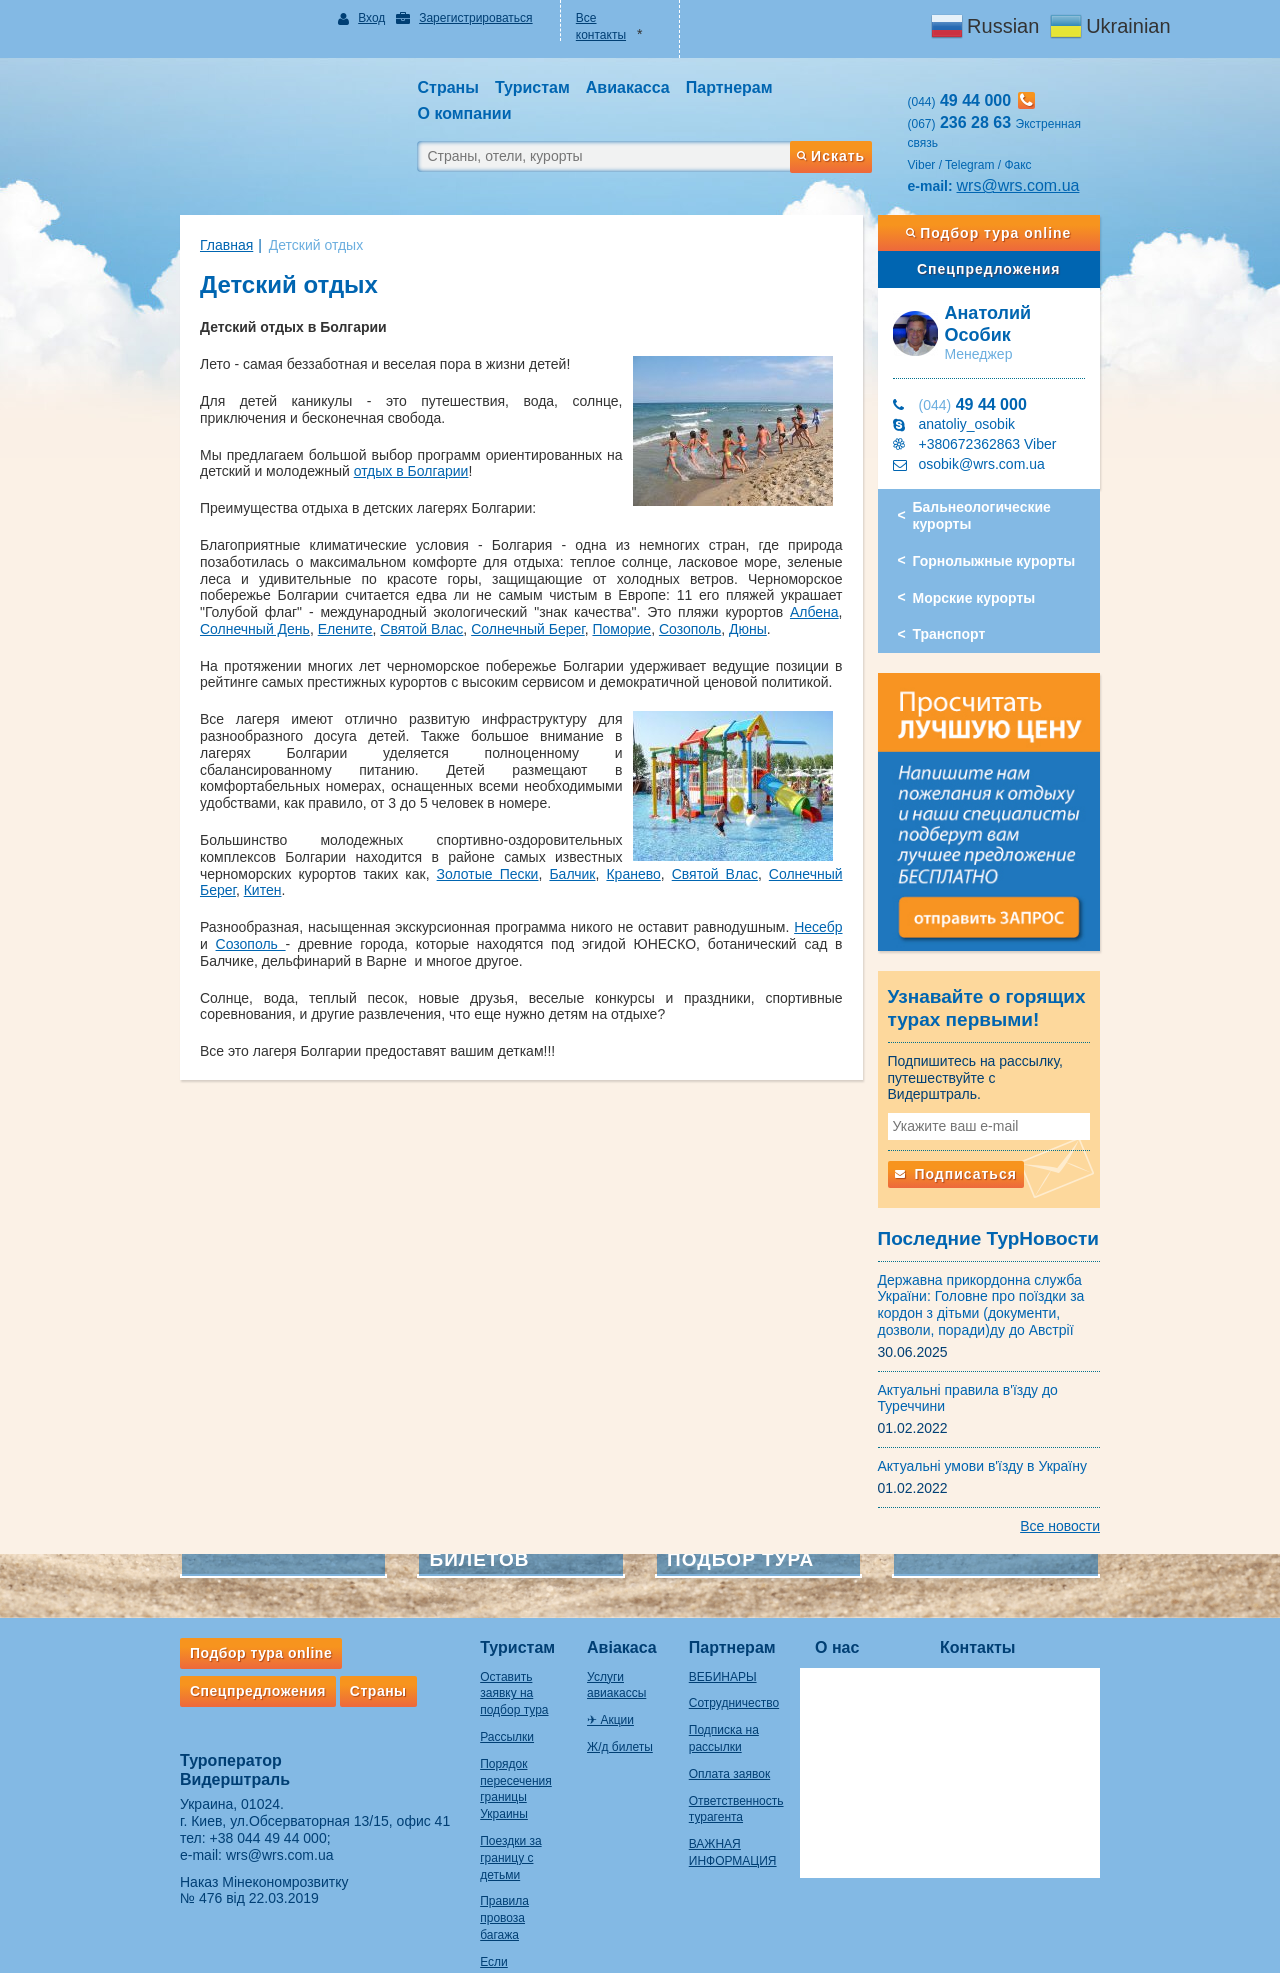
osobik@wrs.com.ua (1002, 413)
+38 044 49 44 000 (228, 1795)
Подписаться (976, 1131)
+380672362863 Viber (1008, 393)
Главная (186, 209)
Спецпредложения (1018, 233)
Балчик (371, 821)
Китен (223, 838)
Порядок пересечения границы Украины (489, 1721)
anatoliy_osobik (987, 373)
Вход (345, 18)
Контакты (1017, 1605)
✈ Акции (598, 1661)
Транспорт (969, 583)
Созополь (257, 593)
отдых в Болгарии (305, 435)
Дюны (316, 593)
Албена (408, 576)
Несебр (825, 874)
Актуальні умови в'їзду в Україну (1003, 1423)
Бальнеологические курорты (1002, 464)
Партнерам (749, 1605)
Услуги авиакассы (624, 1634)
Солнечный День (502, 576)
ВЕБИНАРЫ (740, 1634)
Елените (599, 576)
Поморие (189, 593)
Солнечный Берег (799, 576)
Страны (338, 1648)
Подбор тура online (1018, 197)
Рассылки (467, 1677)
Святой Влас (684, 576)
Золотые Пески (285, 821)
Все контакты (606, 18)
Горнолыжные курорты (1014, 510)
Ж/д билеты (608, 1687)
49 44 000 (993, 353)
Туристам (477, 1605)
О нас (877, 1605)
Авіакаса (610, 1605)
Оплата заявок (746, 1731)
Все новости (1100, 1483)
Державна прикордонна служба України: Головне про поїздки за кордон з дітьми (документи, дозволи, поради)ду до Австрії (1001, 1262)
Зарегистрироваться (448, 18)
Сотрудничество (751, 1661)
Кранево (432, 821)
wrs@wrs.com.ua (1038, 149)
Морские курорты (994, 547)
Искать (850, 113)
